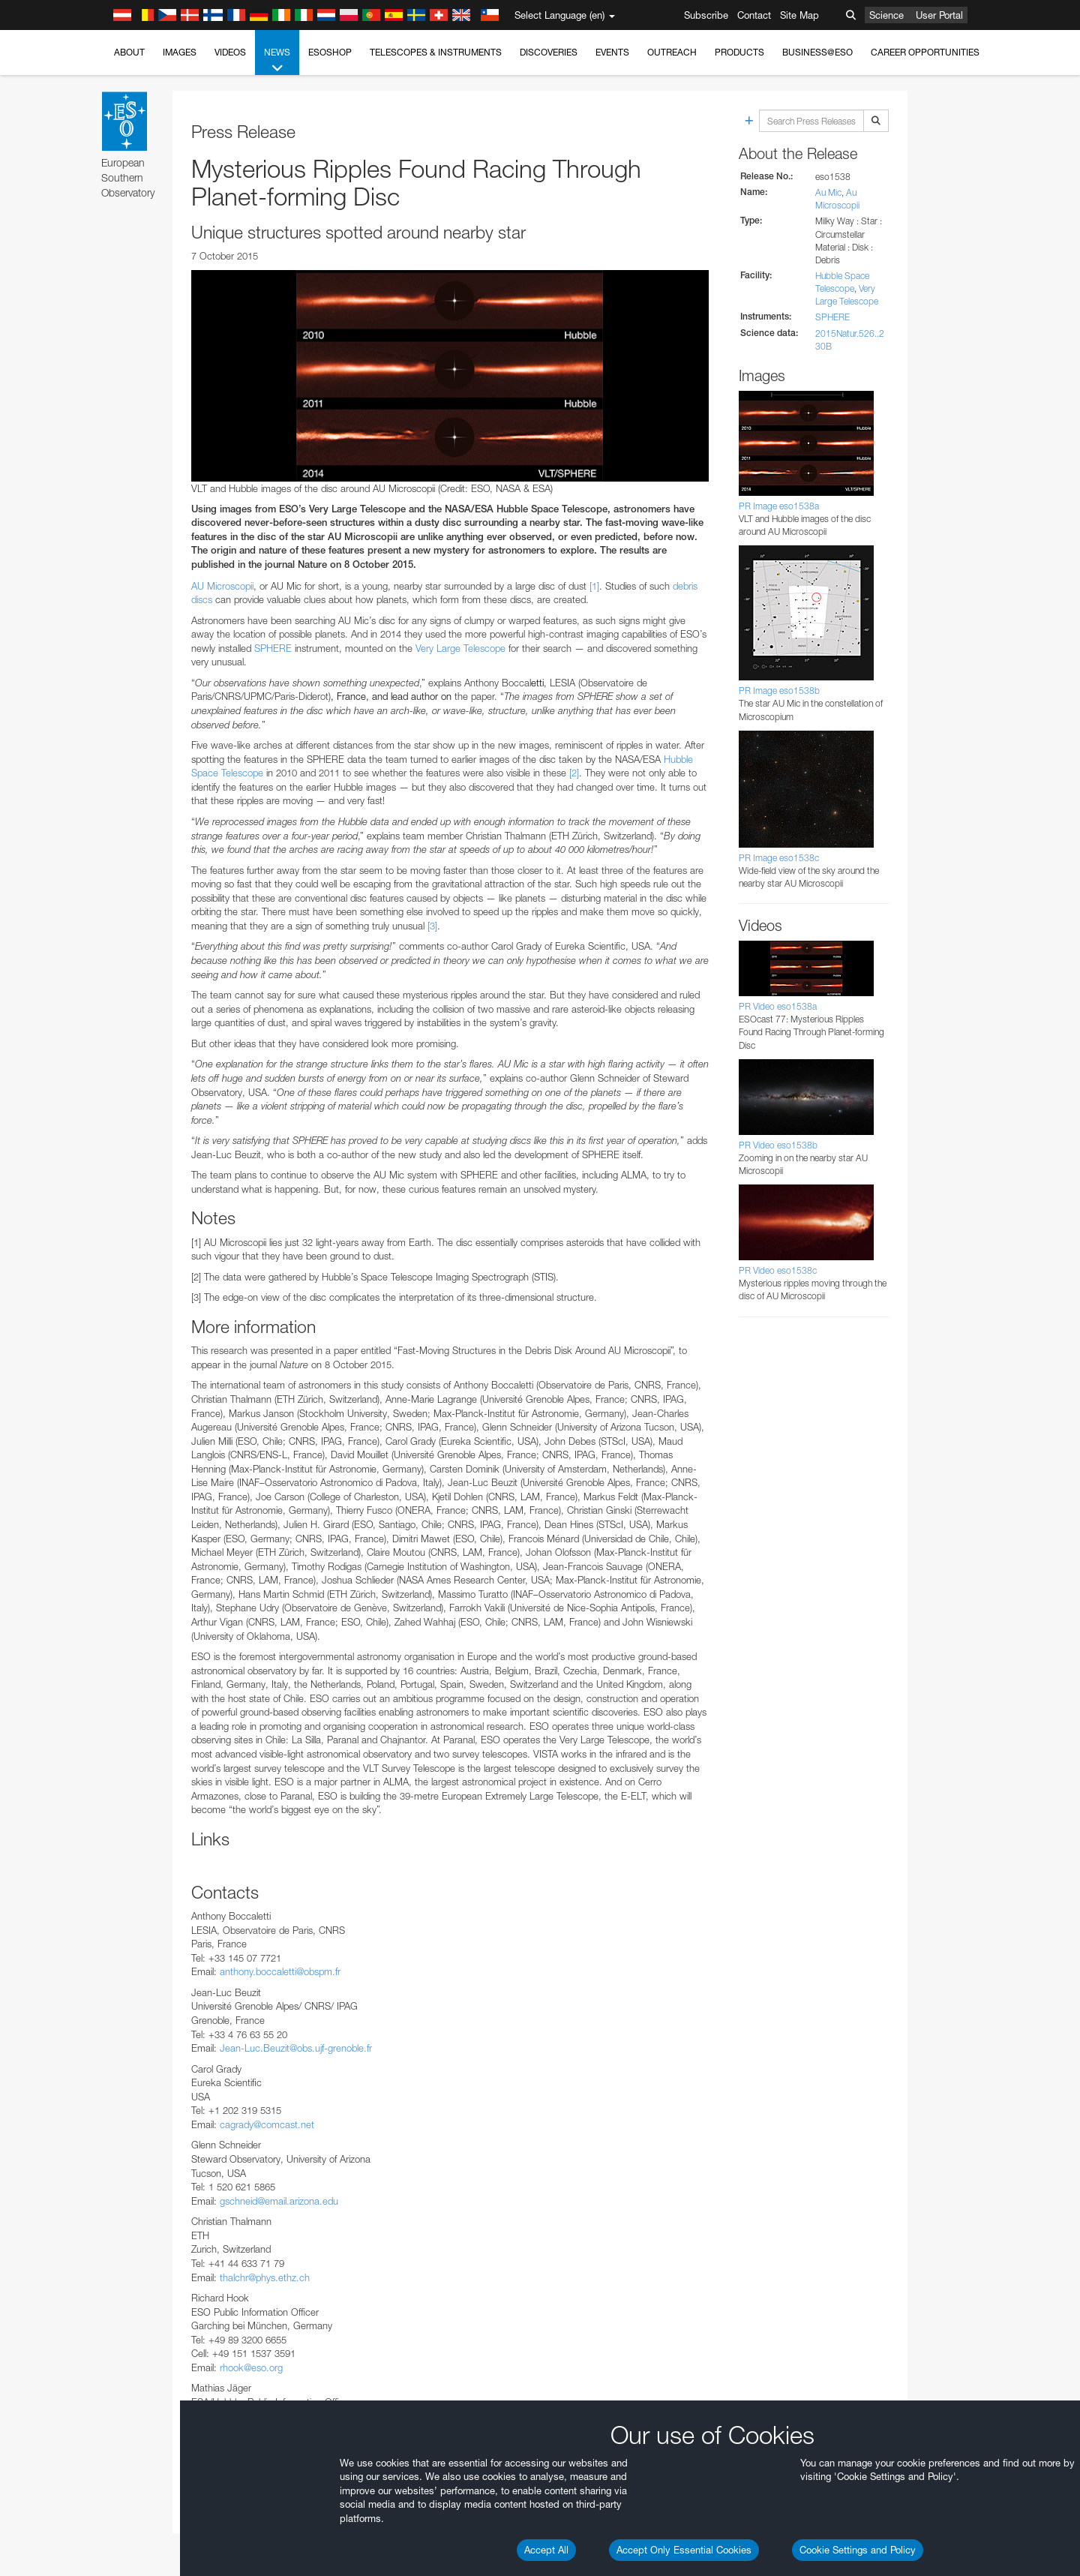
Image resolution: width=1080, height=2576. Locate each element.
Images (179, 52)
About (129, 52)
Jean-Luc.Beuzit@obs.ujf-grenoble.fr (296, 2048)
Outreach (672, 52)
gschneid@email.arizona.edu (279, 2201)
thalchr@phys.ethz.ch (265, 2277)
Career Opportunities (925, 52)
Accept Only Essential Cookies (684, 2550)
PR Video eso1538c (778, 1270)
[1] (594, 586)
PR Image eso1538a (779, 506)
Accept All (546, 2550)
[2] (574, 773)
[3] (432, 926)
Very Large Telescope (461, 648)
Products (739, 52)
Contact (754, 15)
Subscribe (706, 15)
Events (612, 52)
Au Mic (828, 192)
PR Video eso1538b (778, 1145)
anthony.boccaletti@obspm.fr (280, 1971)
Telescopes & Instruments (436, 52)
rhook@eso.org (251, 2367)
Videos (230, 52)
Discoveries (549, 52)
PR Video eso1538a (778, 1006)
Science (886, 15)
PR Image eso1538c (779, 857)
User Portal (939, 15)
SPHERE (273, 648)
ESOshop (330, 52)
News (277, 61)
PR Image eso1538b (779, 690)
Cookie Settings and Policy (858, 2550)
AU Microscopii (222, 586)
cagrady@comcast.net (267, 2124)
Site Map (799, 15)
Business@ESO (817, 52)
